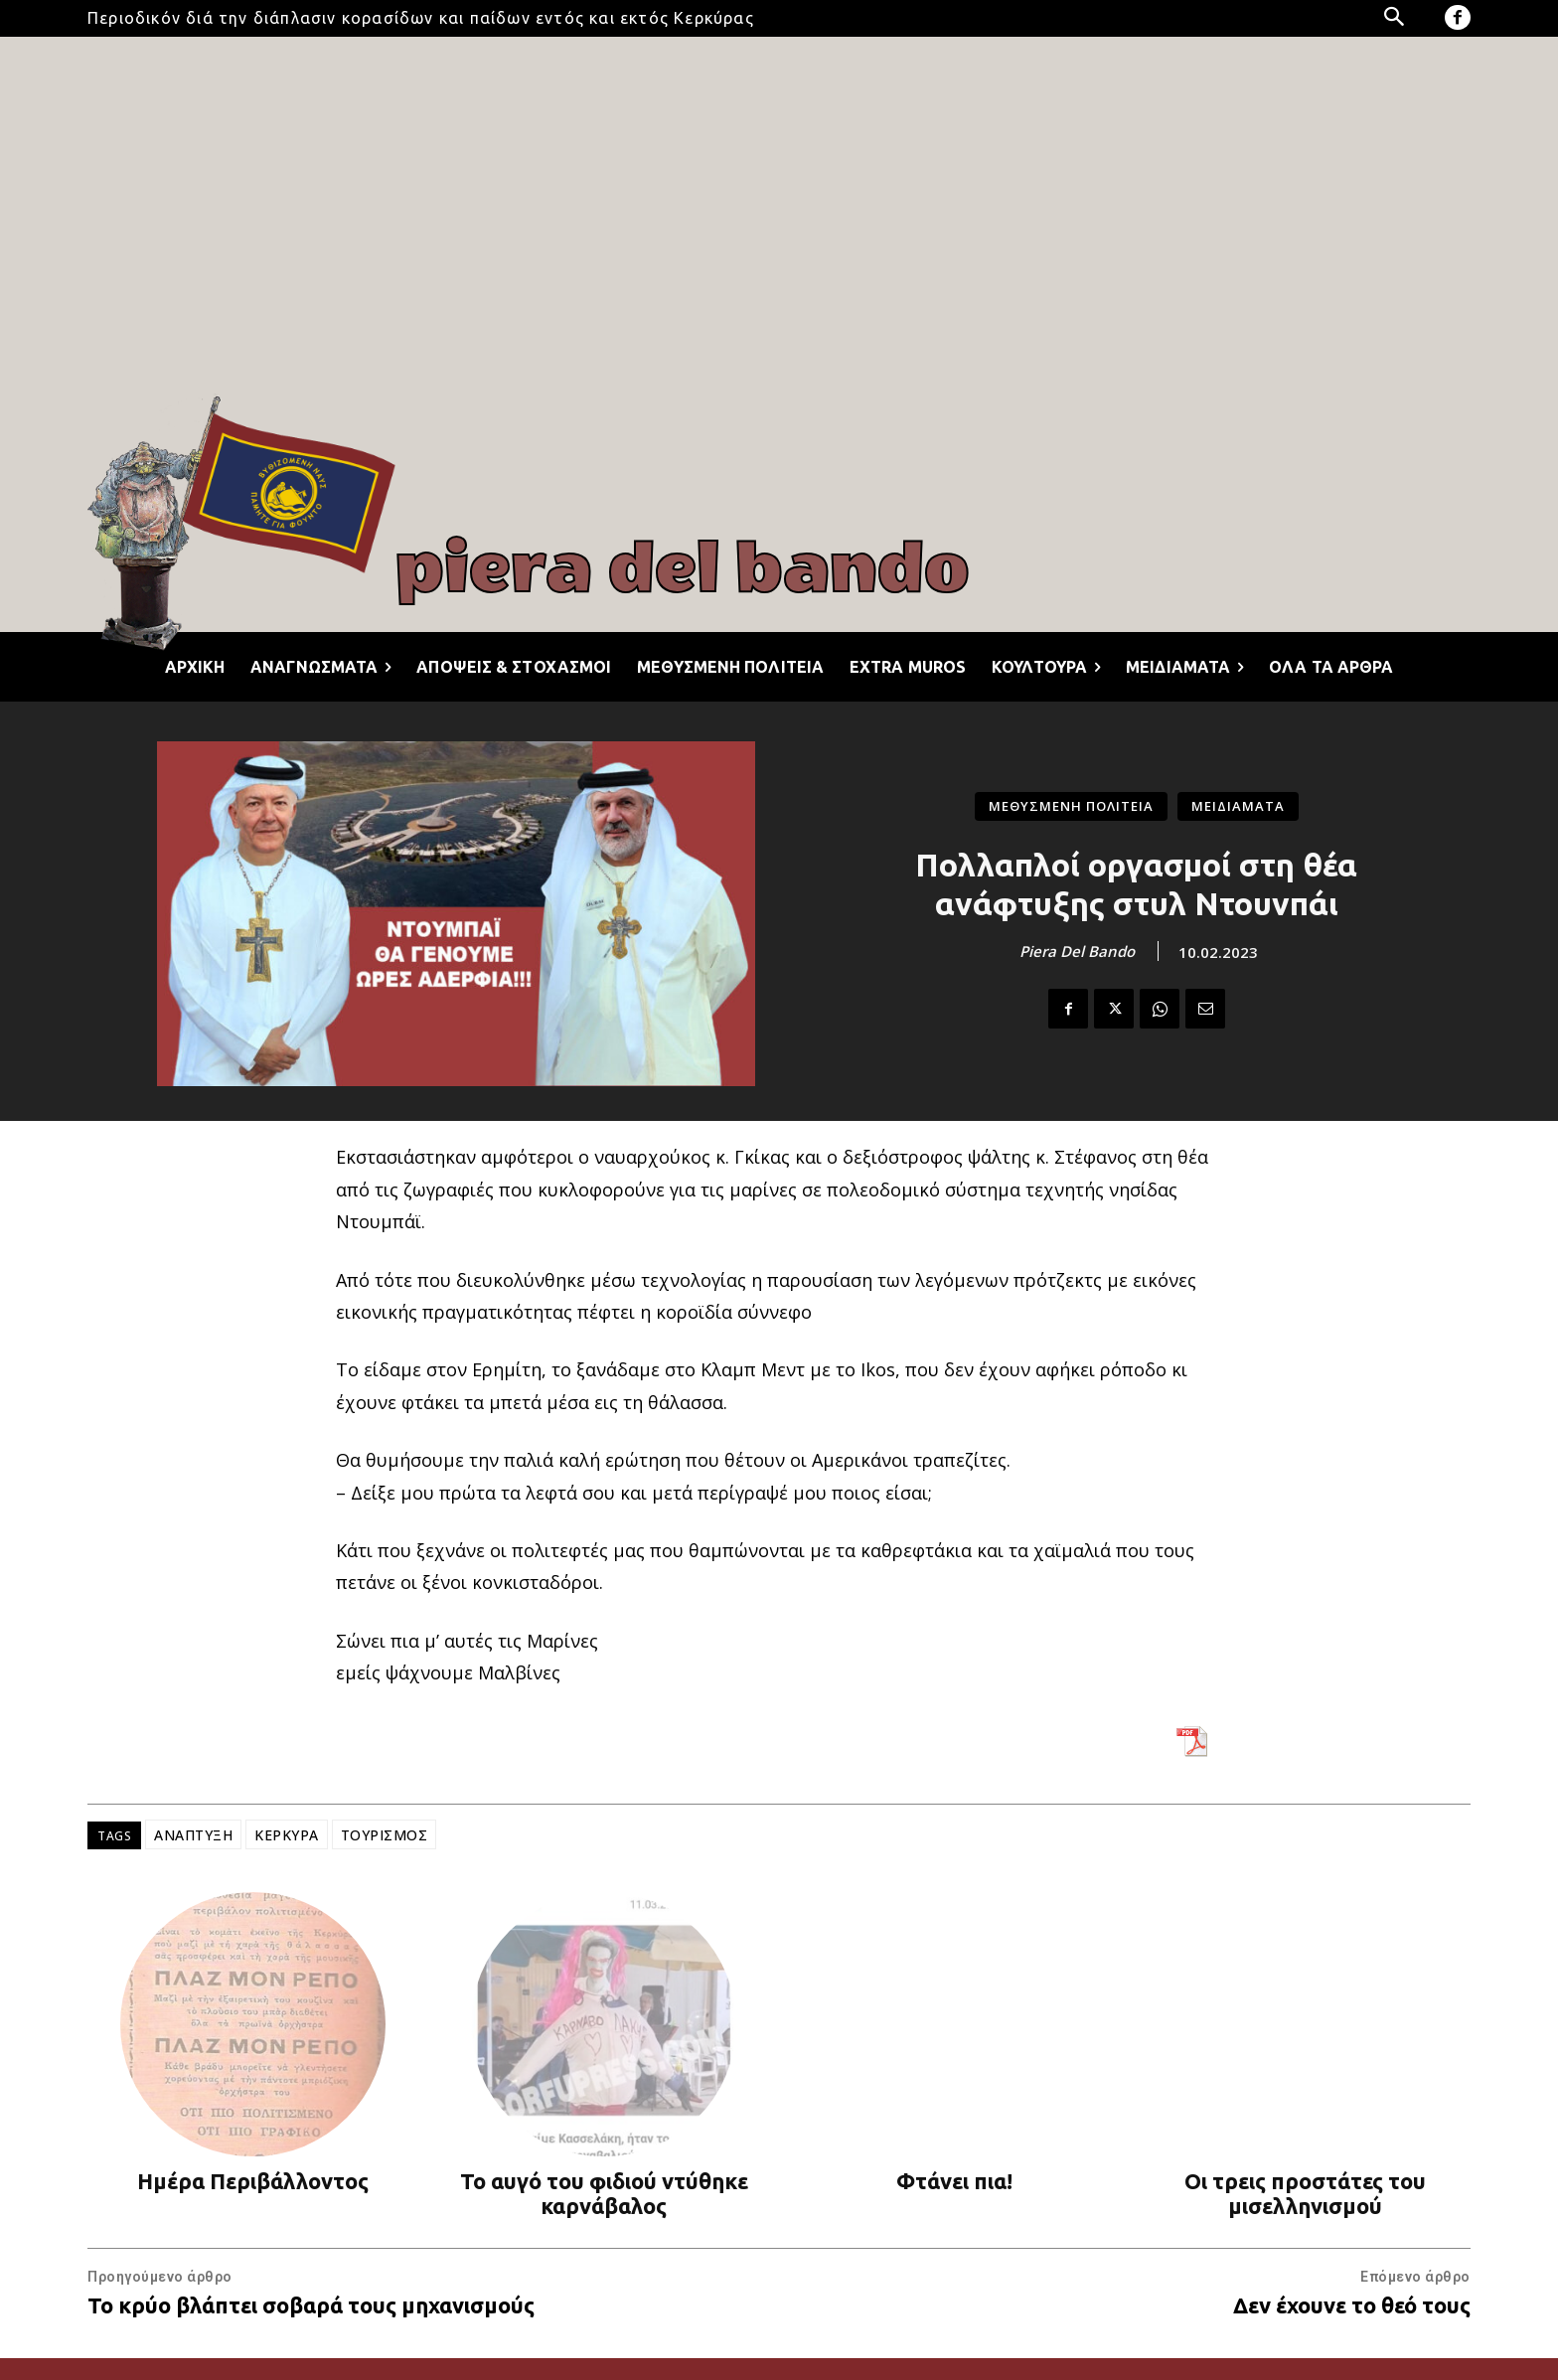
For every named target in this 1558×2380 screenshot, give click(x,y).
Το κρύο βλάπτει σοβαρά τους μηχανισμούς (311, 2305)
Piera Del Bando (1077, 951)
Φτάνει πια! (954, 2180)
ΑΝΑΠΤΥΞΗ (193, 1834)
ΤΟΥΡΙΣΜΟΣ (384, 1834)
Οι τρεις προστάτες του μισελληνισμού (1305, 2193)
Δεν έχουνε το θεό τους (1352, 2305)
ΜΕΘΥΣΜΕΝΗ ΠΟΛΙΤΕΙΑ (1071, 806)
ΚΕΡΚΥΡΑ (286, 1834)
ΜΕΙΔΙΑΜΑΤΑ (1238, 806)
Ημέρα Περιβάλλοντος (253, 2180)
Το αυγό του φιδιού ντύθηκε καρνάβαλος (604, 2193)
